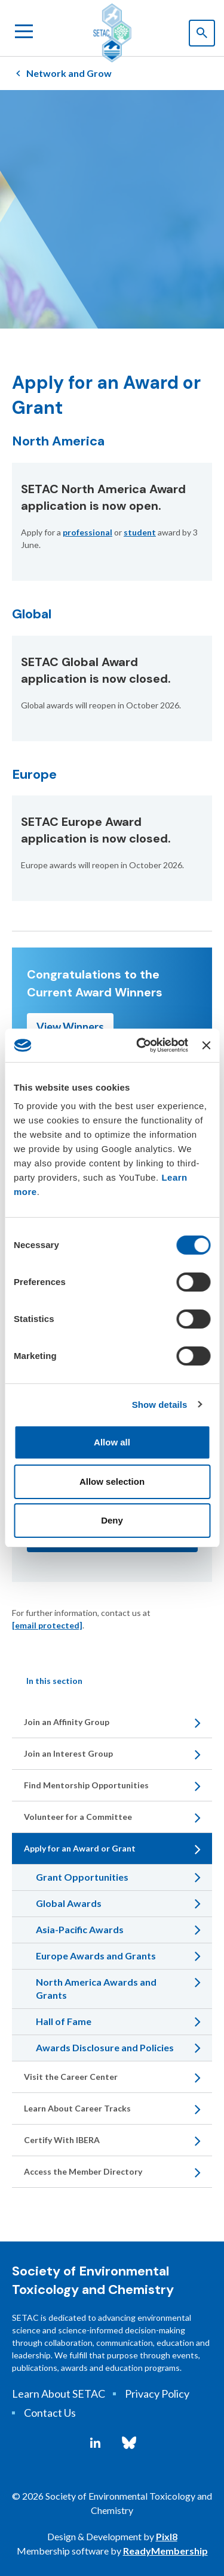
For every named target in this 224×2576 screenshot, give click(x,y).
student (140, 532)
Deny (112, 1520)
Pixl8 (166, 2536)
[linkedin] (95, 2443)
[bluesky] (129, 2443)
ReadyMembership (165, 2550)
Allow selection (112, 1481)
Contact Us (50, 2412)
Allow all (112, 1442)
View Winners (70, 1026)
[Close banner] (206, 1045)
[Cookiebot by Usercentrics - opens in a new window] (140, 1045)
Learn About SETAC (58, 2393)
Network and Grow (69, 73)
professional (87, 532)
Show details (160, 1405)
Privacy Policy (157, 2393)
